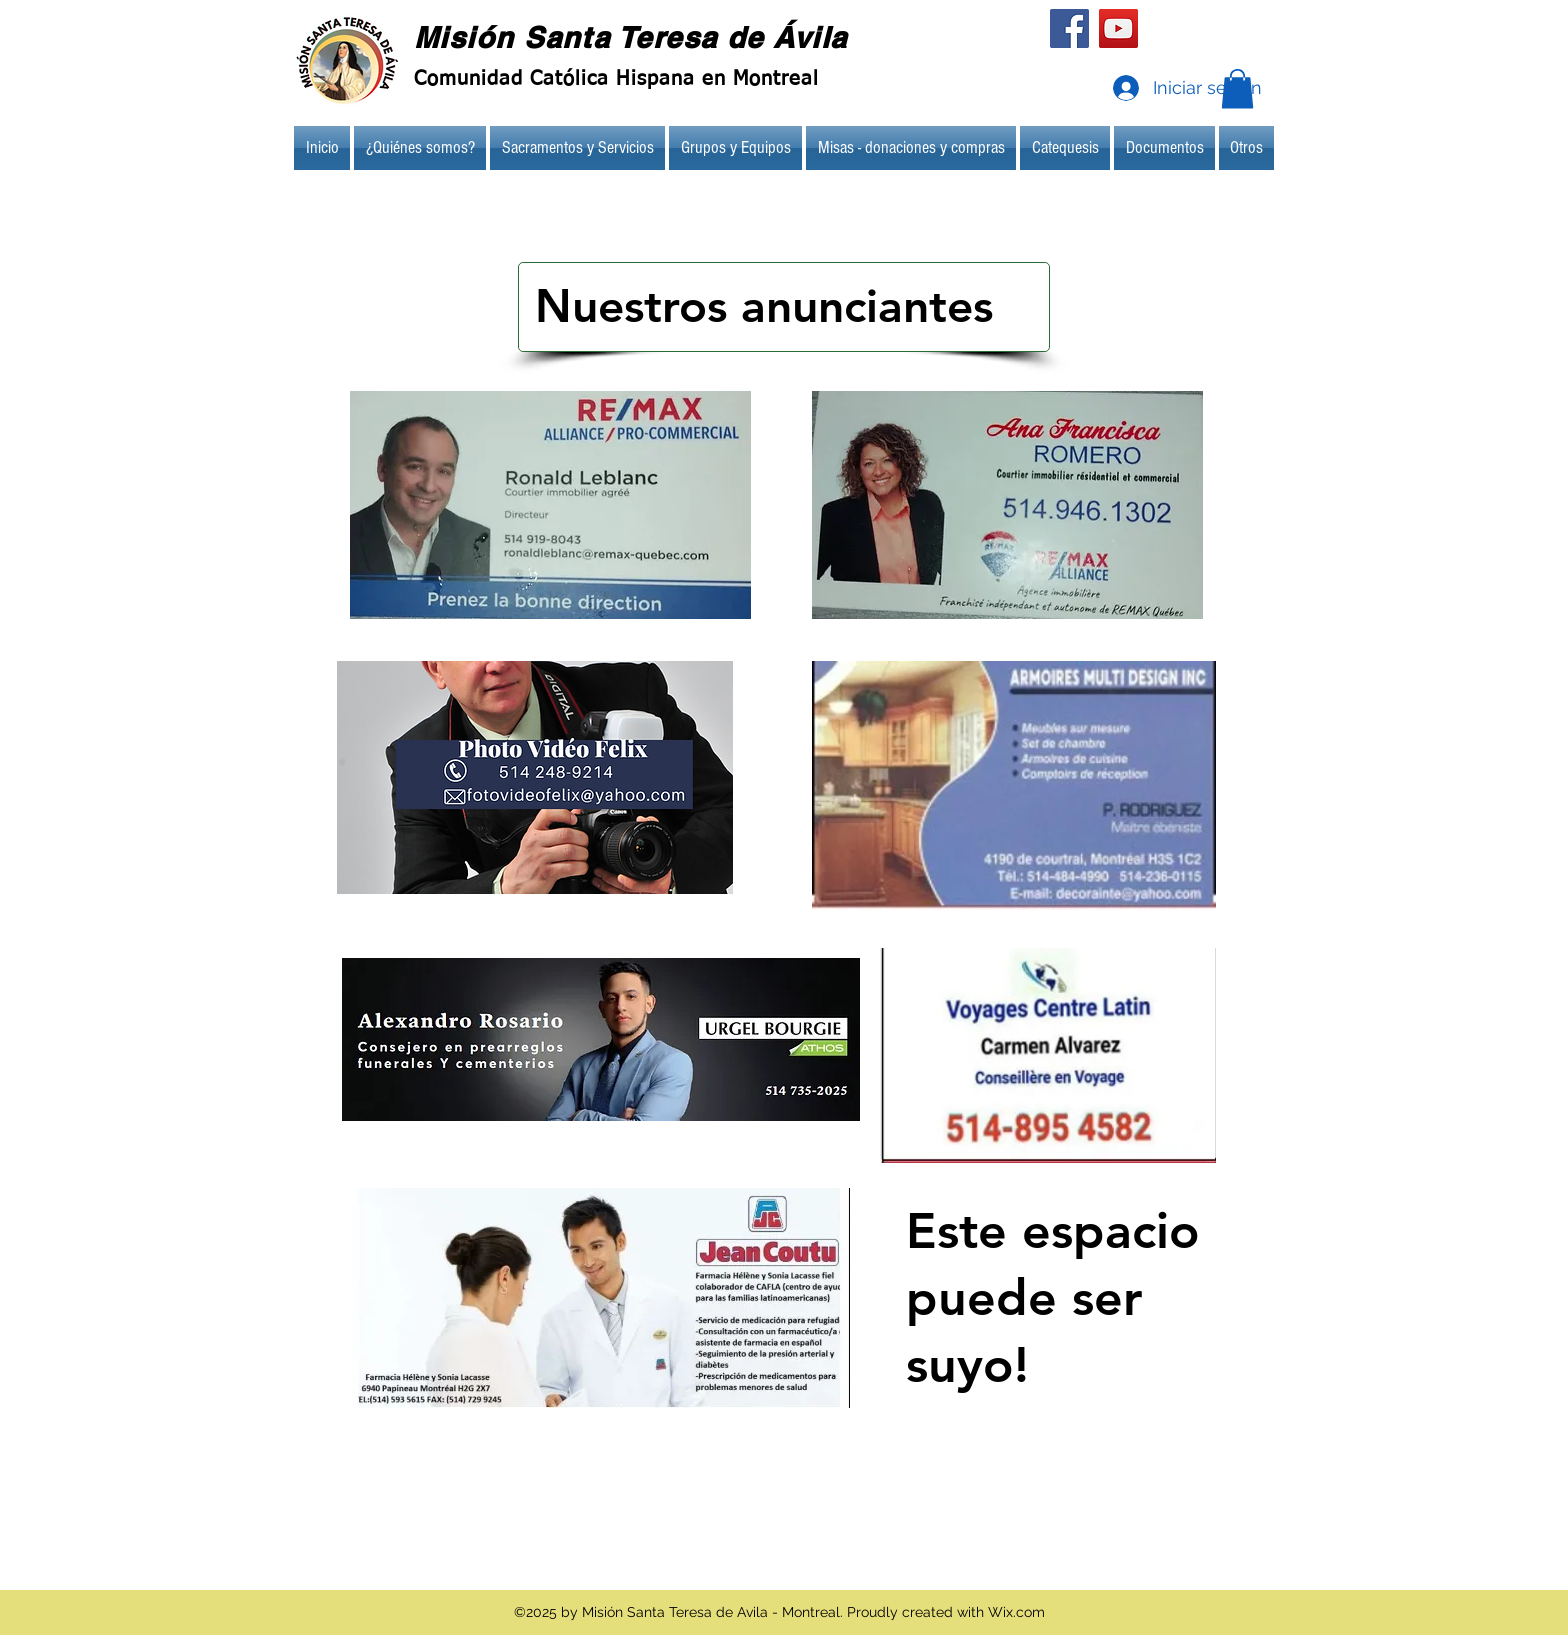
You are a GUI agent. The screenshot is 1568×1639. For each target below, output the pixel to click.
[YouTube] (1118, 28)
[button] (1237, 88)
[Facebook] (1069, 28)
